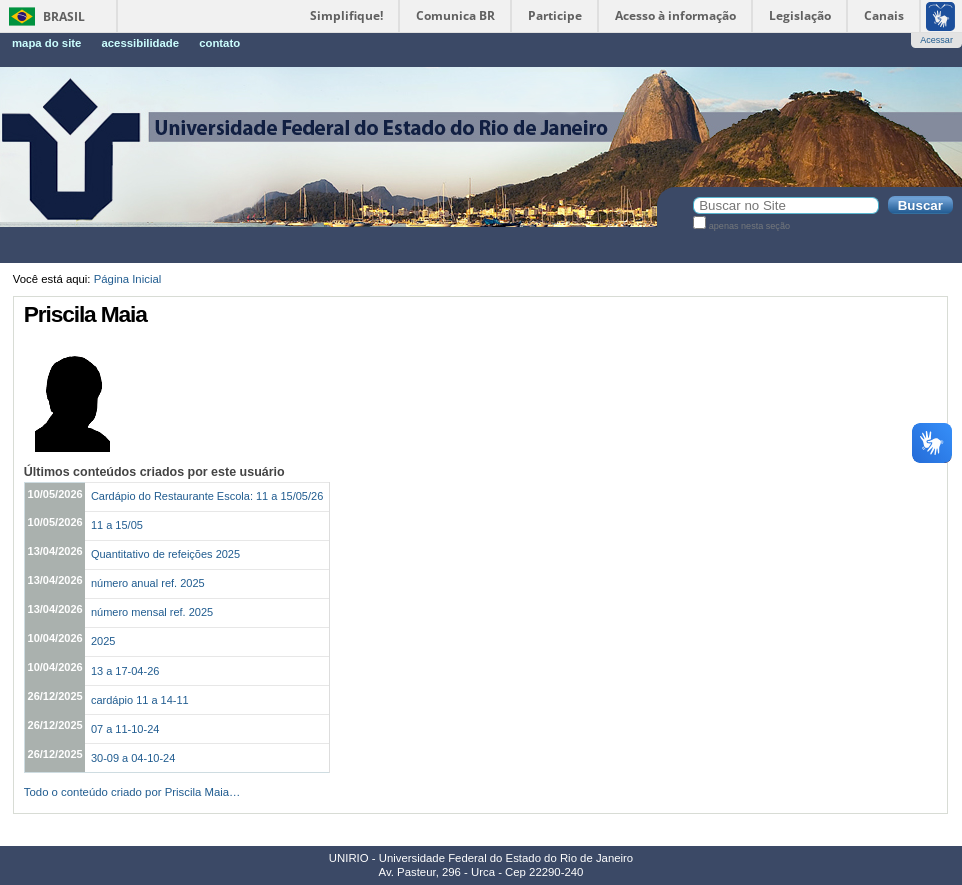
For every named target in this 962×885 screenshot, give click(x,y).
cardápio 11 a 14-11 (140, 700)
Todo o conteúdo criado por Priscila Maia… (132, 792)
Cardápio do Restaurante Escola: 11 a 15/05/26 (207, 496)
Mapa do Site (46, 43)
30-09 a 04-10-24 (133, 758)
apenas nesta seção (749, 226)
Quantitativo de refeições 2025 (165, 554)
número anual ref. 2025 (148, 583)
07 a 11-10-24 (125, 729)
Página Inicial (128, 279)
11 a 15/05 (117, 525)
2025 (103, 641)
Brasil (64, 16)
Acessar (936, 40)
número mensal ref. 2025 (152, 612)
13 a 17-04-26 (125, 671)
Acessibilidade (140, 43)
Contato (219, 43)
